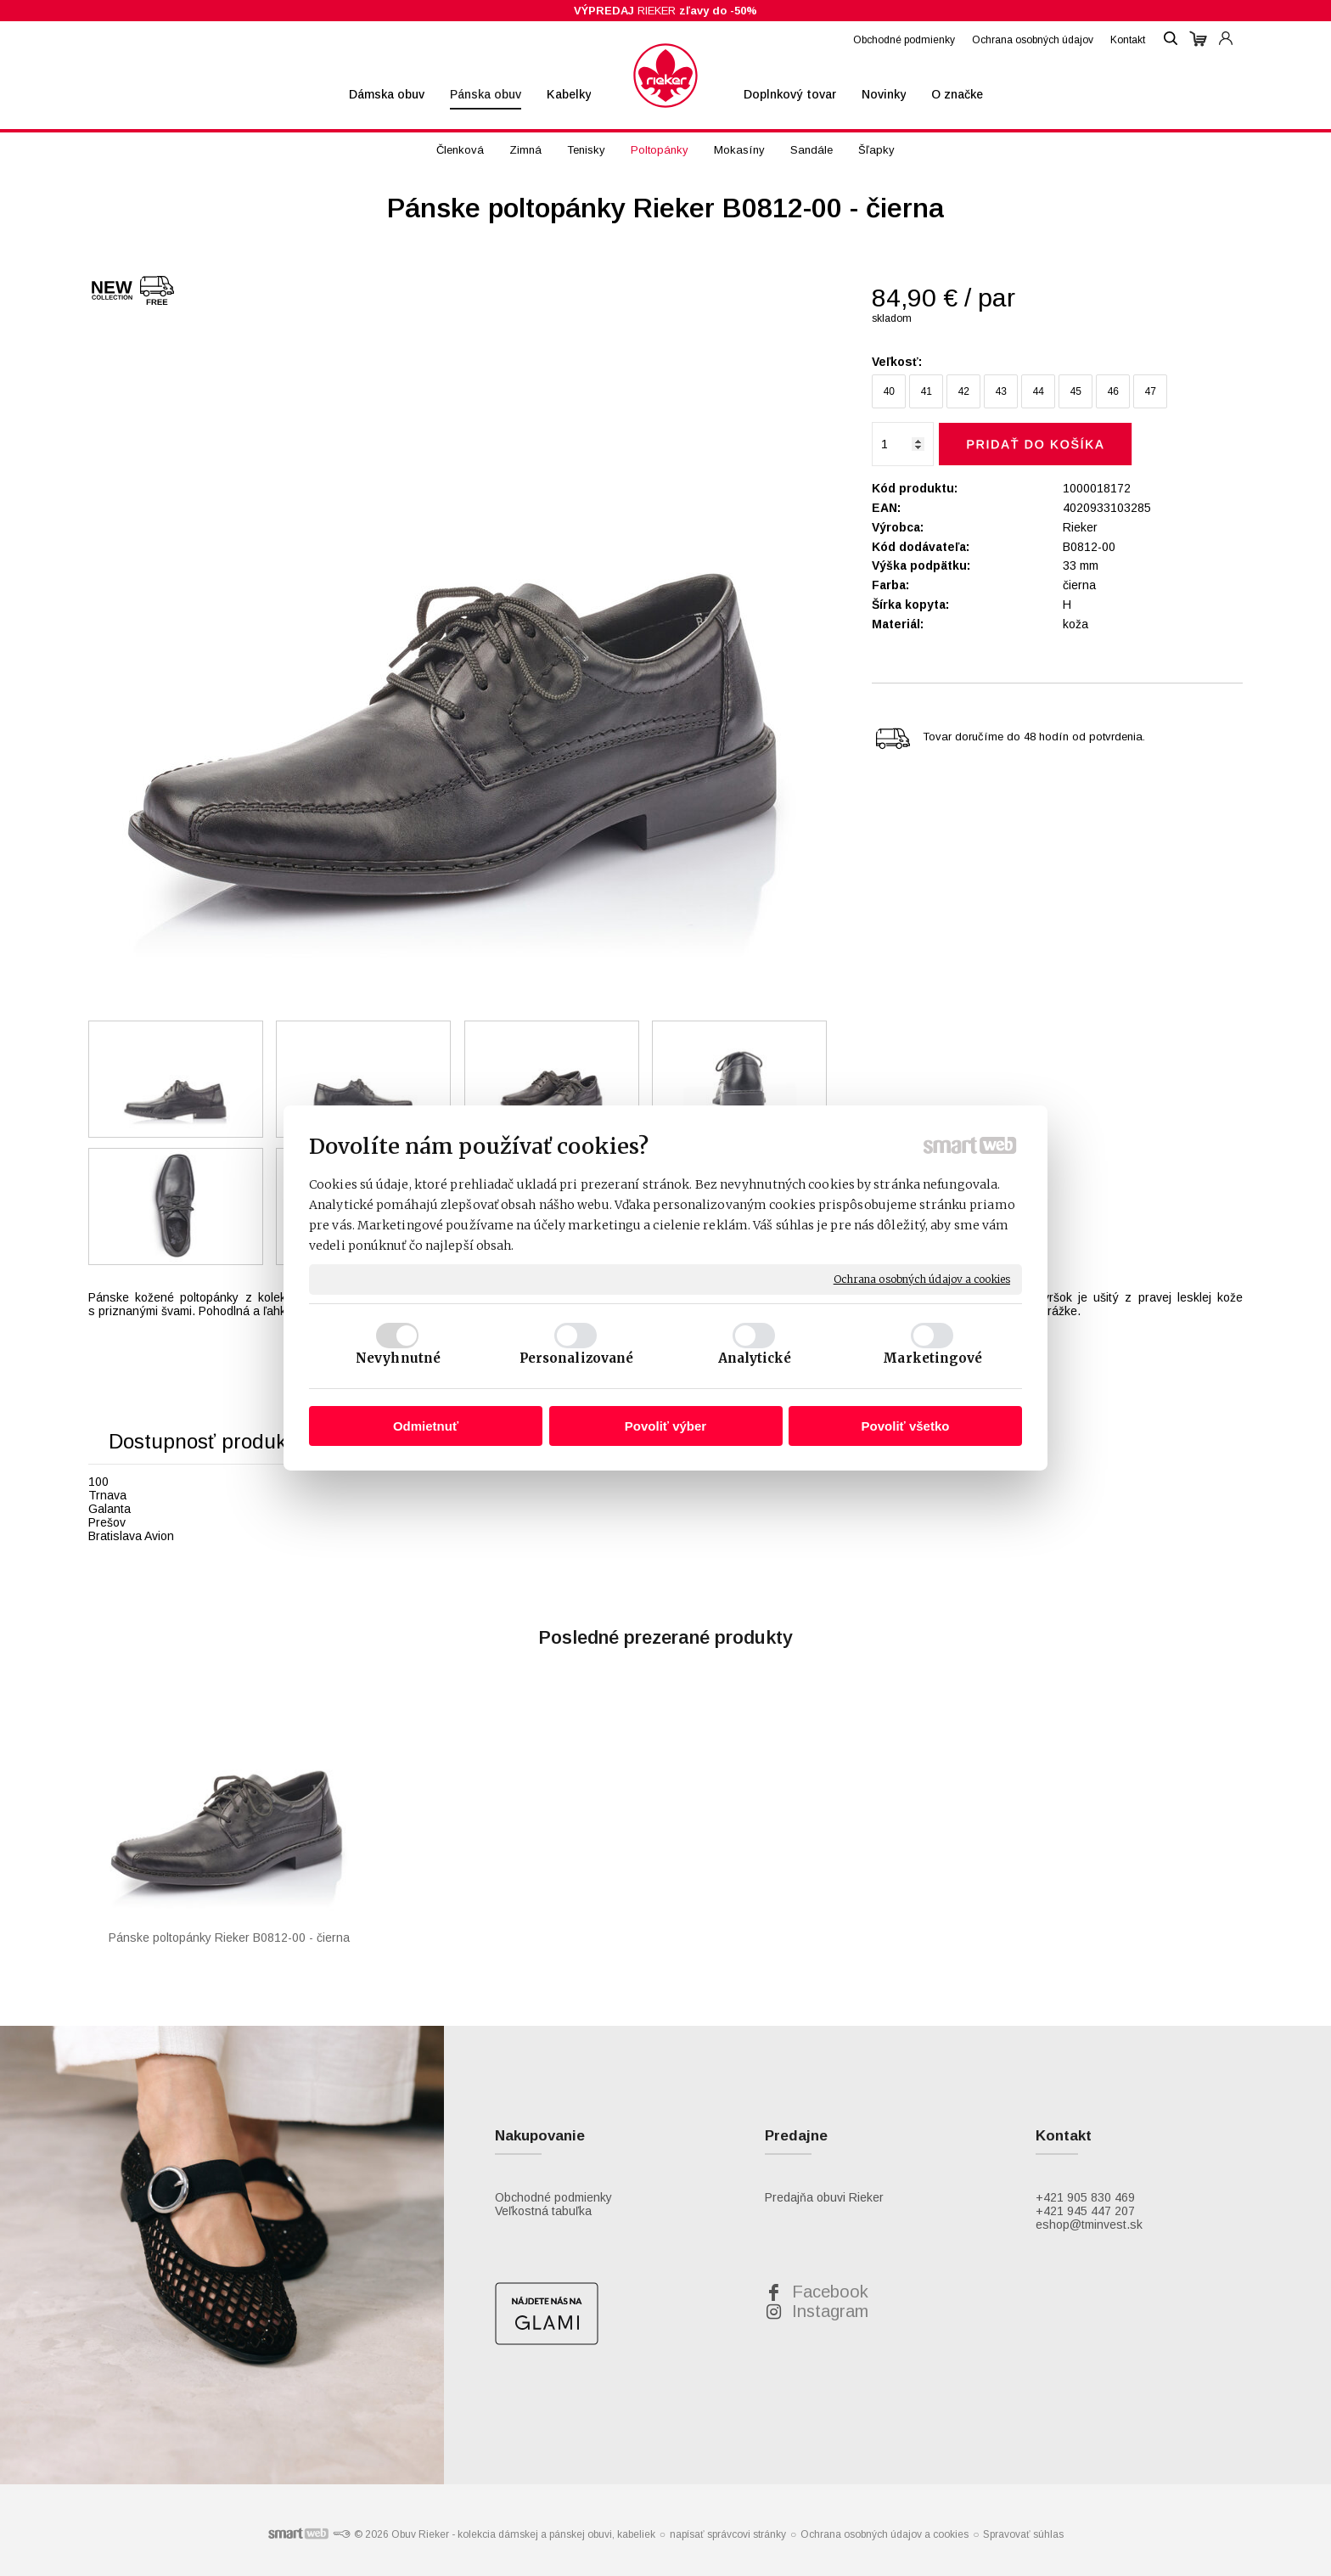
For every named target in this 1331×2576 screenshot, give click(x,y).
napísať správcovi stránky (728, 2534)
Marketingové (932, 1358)
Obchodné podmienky (553, 2197)
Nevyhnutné (398, 1358)
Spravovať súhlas (1023, 2534)
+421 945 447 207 (1085, 2211)
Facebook (830, 2291)
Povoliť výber (665, 1426)
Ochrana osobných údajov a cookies (922, 1279)
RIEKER (665, 10)
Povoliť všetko (906, 1426)
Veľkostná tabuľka (543, 2211)
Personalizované (576, 1358)
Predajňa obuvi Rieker (824, 2197)
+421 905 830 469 (1085, 2197)
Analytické (755, 1358)
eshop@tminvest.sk (1089, 2224)
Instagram (830, 2311)
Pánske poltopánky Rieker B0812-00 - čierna (229, 1937)
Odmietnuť (425, 1426)
